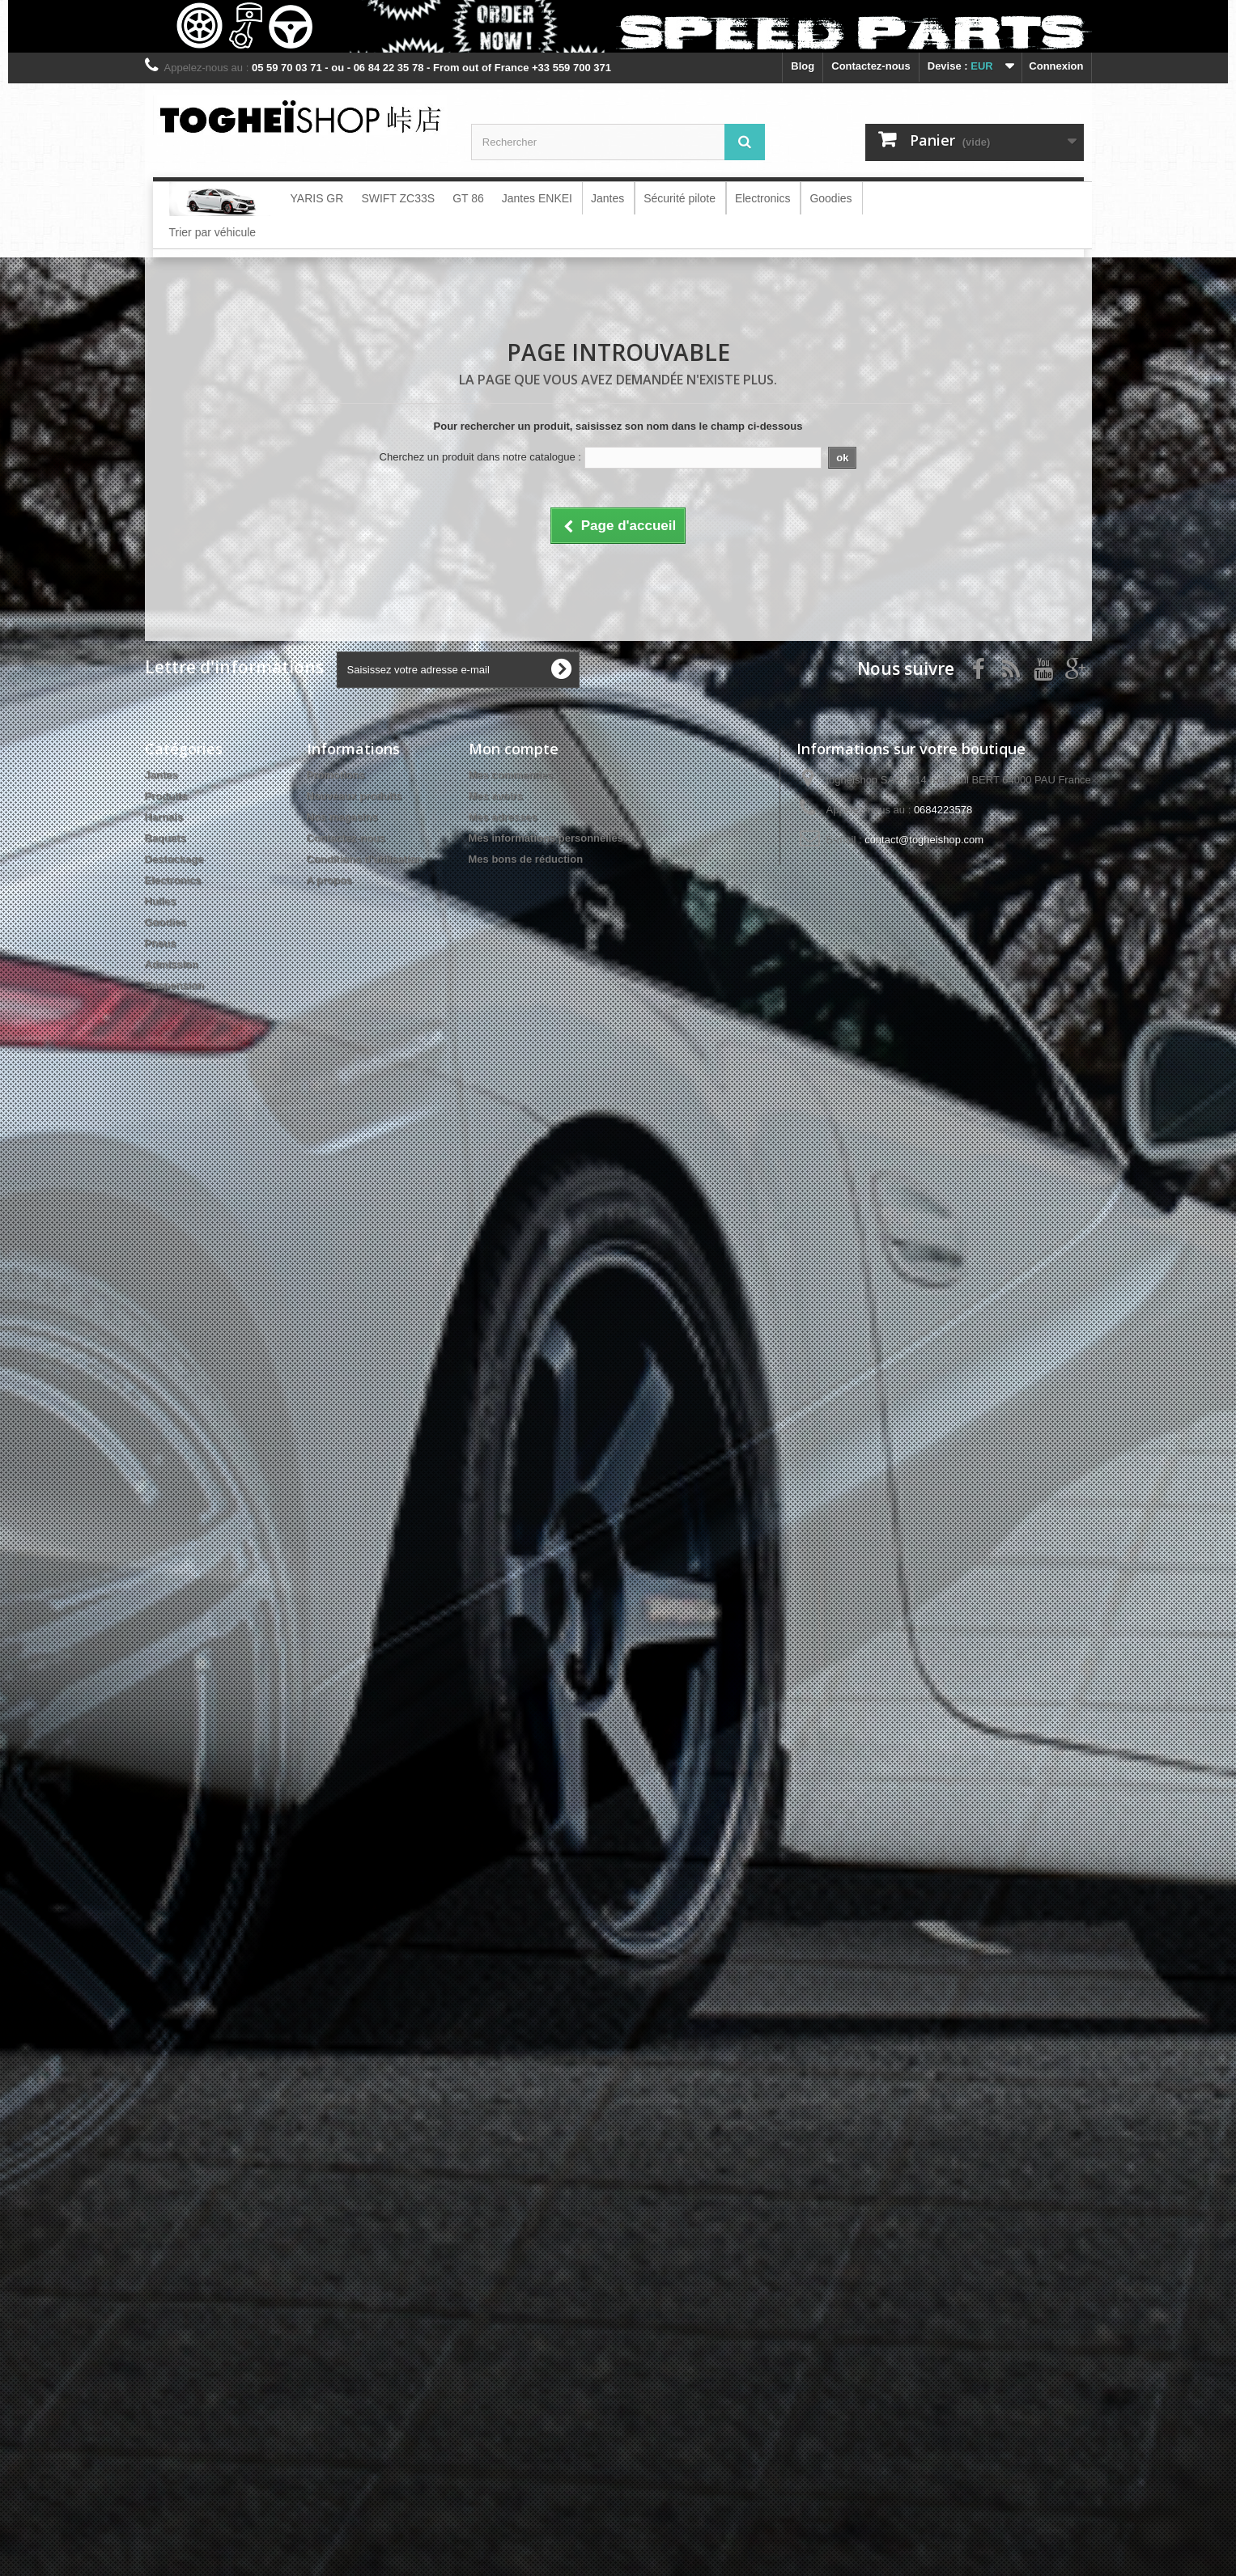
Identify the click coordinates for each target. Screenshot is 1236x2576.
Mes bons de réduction (526, 859)
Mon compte (514, 748)
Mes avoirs (496, 796)
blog (802, 66)
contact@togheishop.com (923, 840)
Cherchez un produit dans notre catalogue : (480, 457)
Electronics (173, 880)
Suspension (175, 985)
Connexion (1056, 66)
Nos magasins (342, 817)
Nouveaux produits (354, 796)
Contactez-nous (871, 66)
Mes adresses (503, 817)
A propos (330, 880)
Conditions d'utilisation (365, 859)
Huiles (160, 901)
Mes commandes (511, 775)
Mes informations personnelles (546, 838)
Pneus (160, 943)
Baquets (165, 838)
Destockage (174, 859)
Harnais (164, 817)
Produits (166, 796)
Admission (171, 964)
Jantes (161, 775)
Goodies (166, 922)
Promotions (336, 775)
